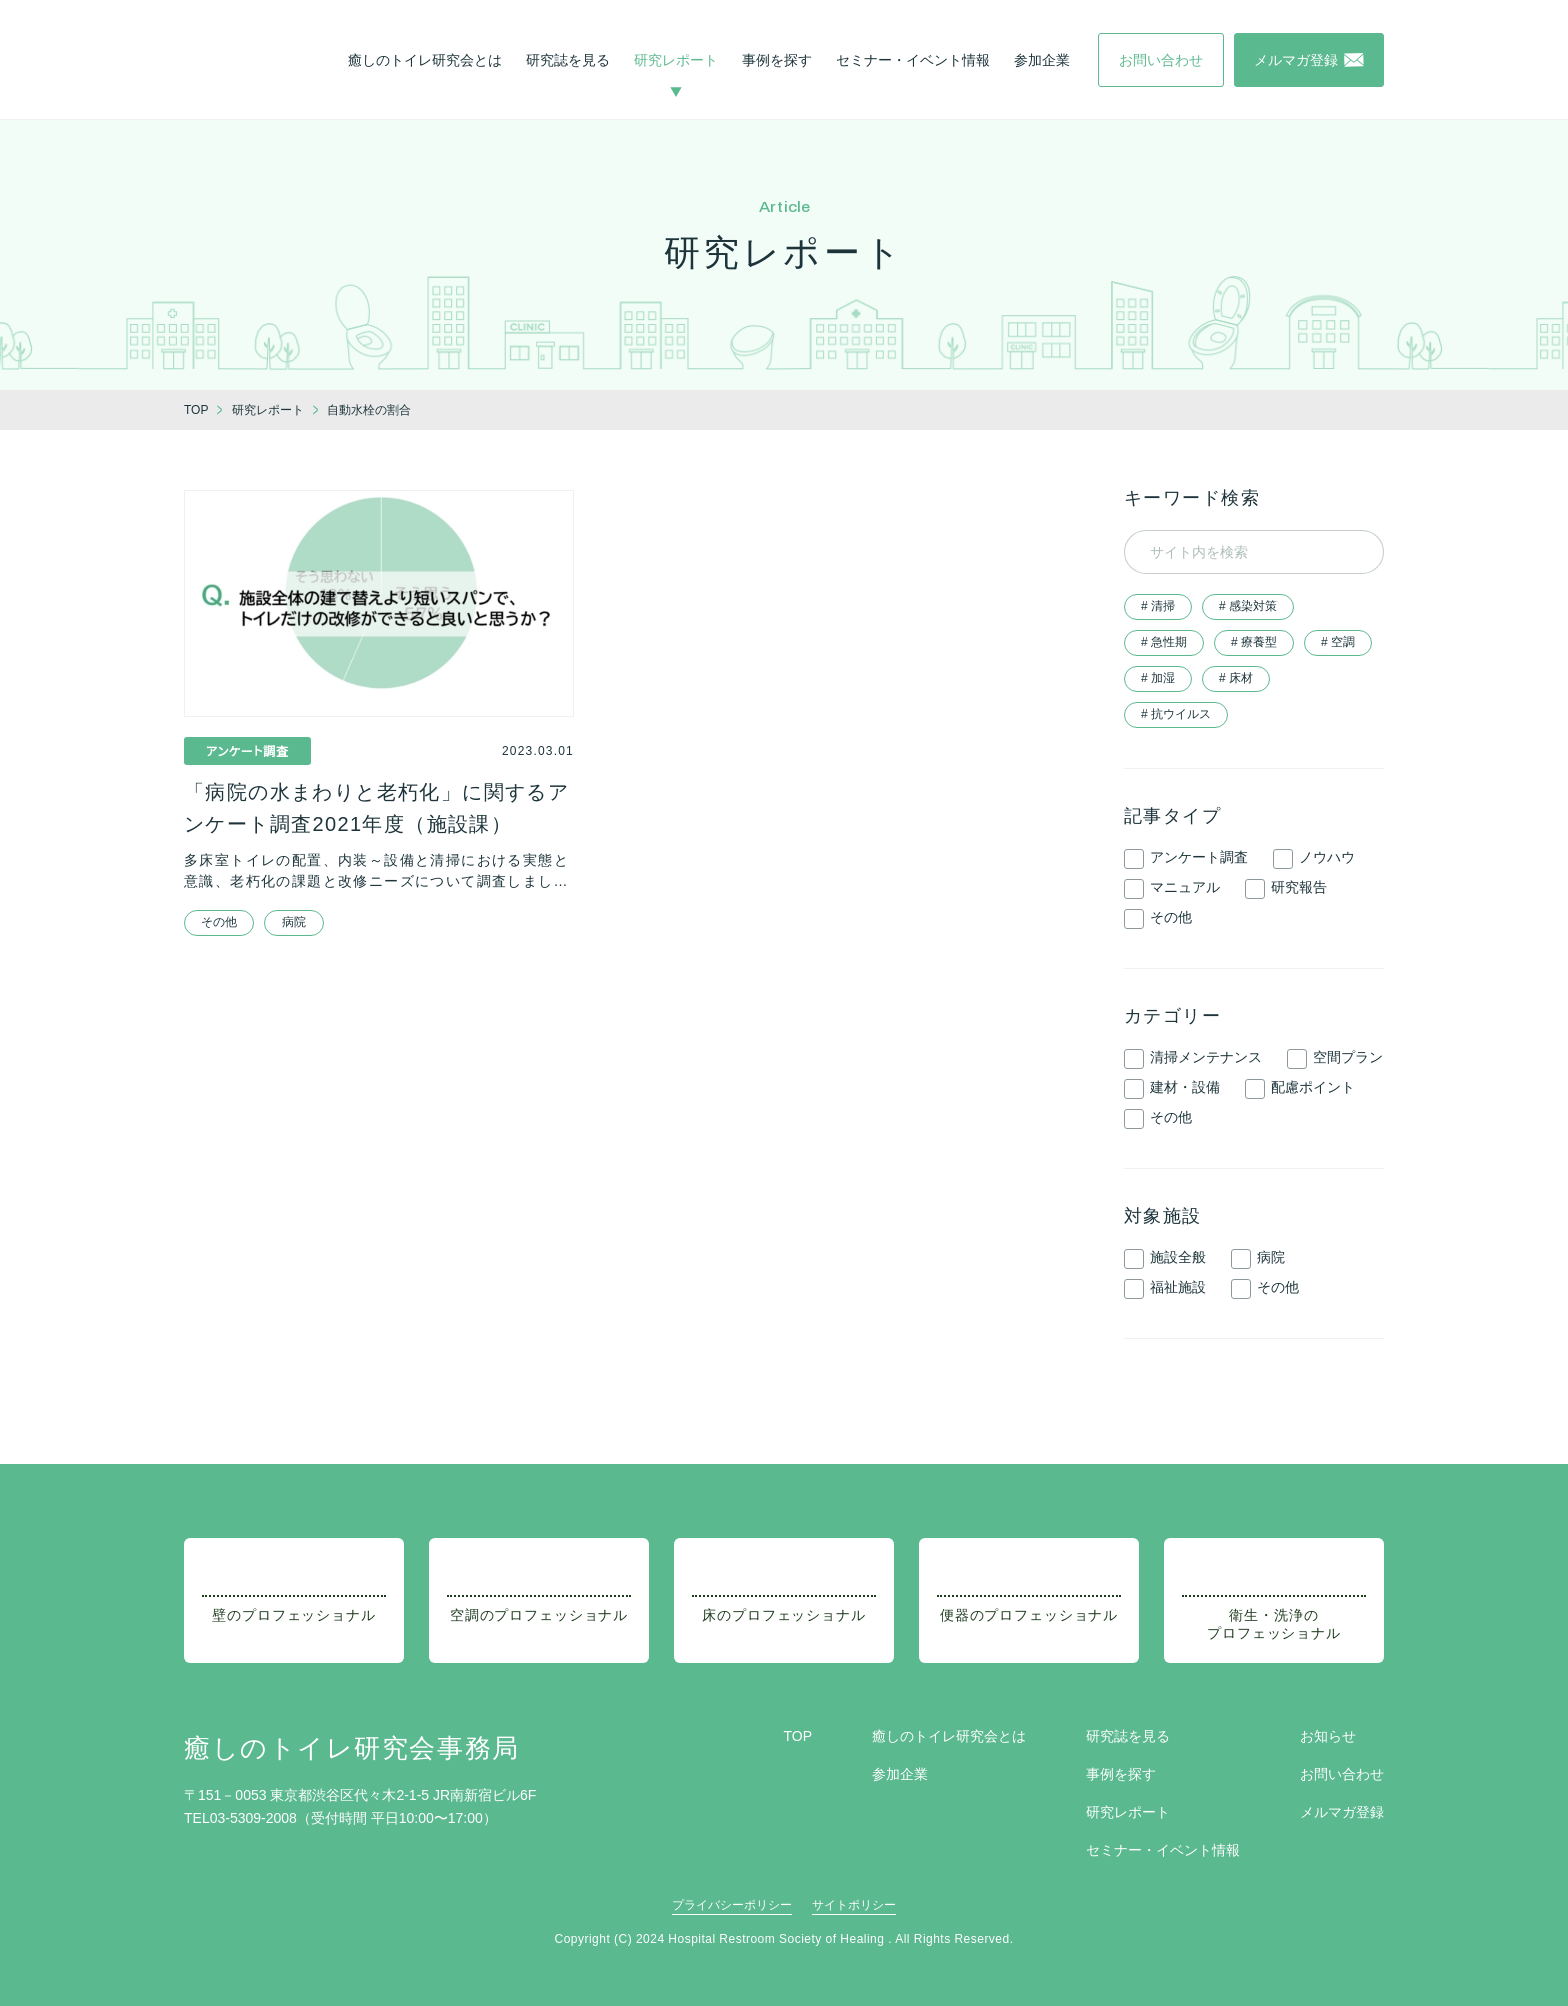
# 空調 (1338, 642)
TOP (797, 1736)
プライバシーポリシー (732, 1905)
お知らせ (1328, 1736)
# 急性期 (1164, 642)
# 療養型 (1254, 642)
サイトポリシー (854, 1905)
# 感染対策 (1248, 606)
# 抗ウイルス (1176, 714)
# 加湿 (1158, 678)
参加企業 (1042, 60)
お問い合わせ (1342, 1774)
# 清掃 (1158, 606)
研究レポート (676, 60)
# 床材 (1236, 678)
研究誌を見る (568, 60)
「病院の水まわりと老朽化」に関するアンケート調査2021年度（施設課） (376, 808)
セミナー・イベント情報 (913, 60)
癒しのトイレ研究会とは (425, 60)
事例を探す (777, 60)
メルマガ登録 (1342, 1812)
